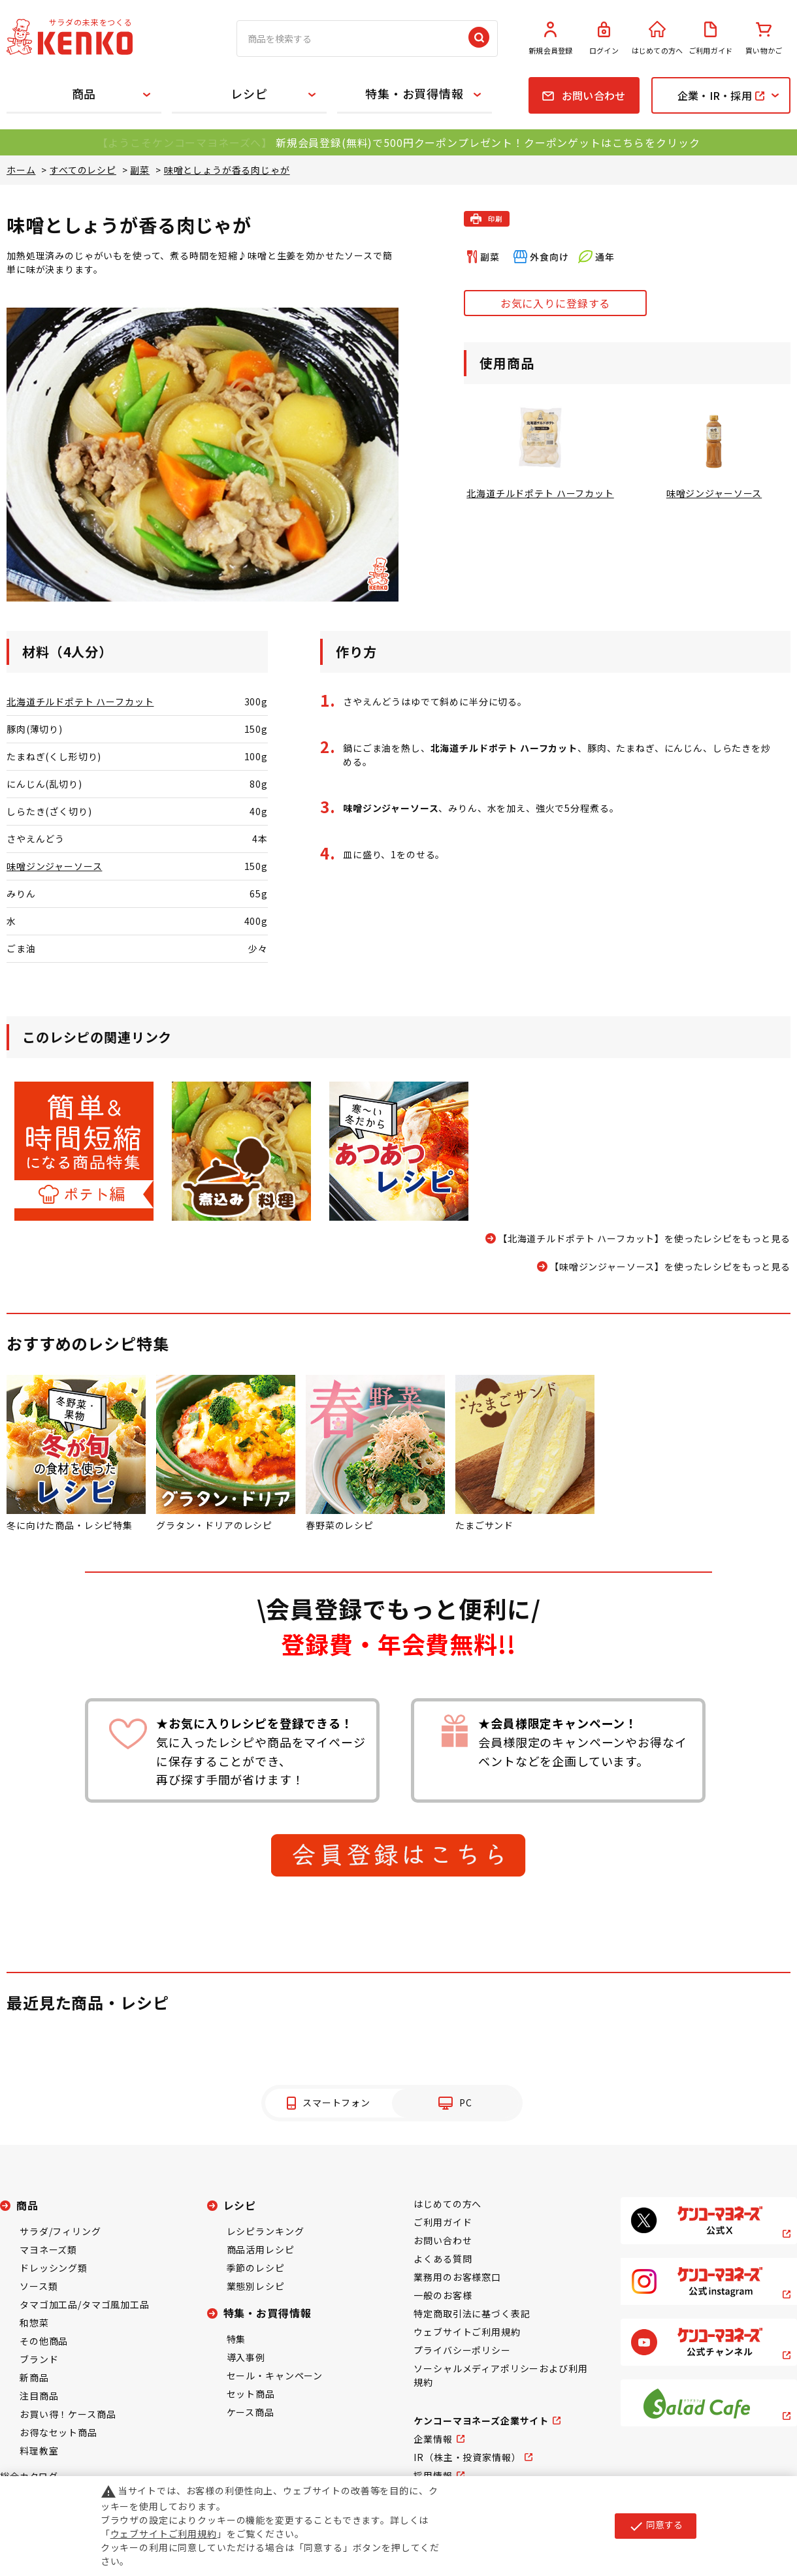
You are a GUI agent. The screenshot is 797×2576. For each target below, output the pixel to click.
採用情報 (433, 2475)
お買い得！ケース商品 (68, 2414)
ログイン (604, 39)
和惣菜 (34, 2322)
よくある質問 (443, 2258)
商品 (84, 93)
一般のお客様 (443, 2295)
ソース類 (38, 2286)
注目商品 (39, 2395)
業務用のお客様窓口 (457, 2276)
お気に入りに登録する (555, 303)
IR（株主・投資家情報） (467, 2457)
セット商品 (251, 2393)
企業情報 (433, 2438)
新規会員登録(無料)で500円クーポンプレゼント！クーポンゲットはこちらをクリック (488, 142)
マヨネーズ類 (48, 2249)
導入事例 (246, 2357)
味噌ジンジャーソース (54, 866)
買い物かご (763, 39)
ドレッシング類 (54, 2267)
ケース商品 (250, 2412)
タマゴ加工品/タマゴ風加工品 (85, 2304)
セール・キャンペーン (275, 2375)
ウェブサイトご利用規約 (467, 2331)
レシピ (249, 93)
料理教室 (39, 2450)
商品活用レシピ (261, 2249)
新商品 (34, 2377)
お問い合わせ (443, 2240)
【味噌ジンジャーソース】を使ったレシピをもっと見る (669, 1266)
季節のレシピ (256, 2267)
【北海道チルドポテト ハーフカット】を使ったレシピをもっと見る (644, 1238)
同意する (655, 2526)
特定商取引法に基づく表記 (472, 2313)
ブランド (39, 2359)
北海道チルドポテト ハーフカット (80, 701)
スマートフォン (336, 2102)
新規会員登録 (550, 39)
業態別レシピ (256, 2286)
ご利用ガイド (711, 39)
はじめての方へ (657, 39)
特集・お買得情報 (414, 93)
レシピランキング (265, 2231)
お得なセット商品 (58, 2432)
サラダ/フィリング (60, 2231)
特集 (236, 2338)
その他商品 (44, 2340)
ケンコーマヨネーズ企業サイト (481, 2420)
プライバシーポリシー (462, 2350)
